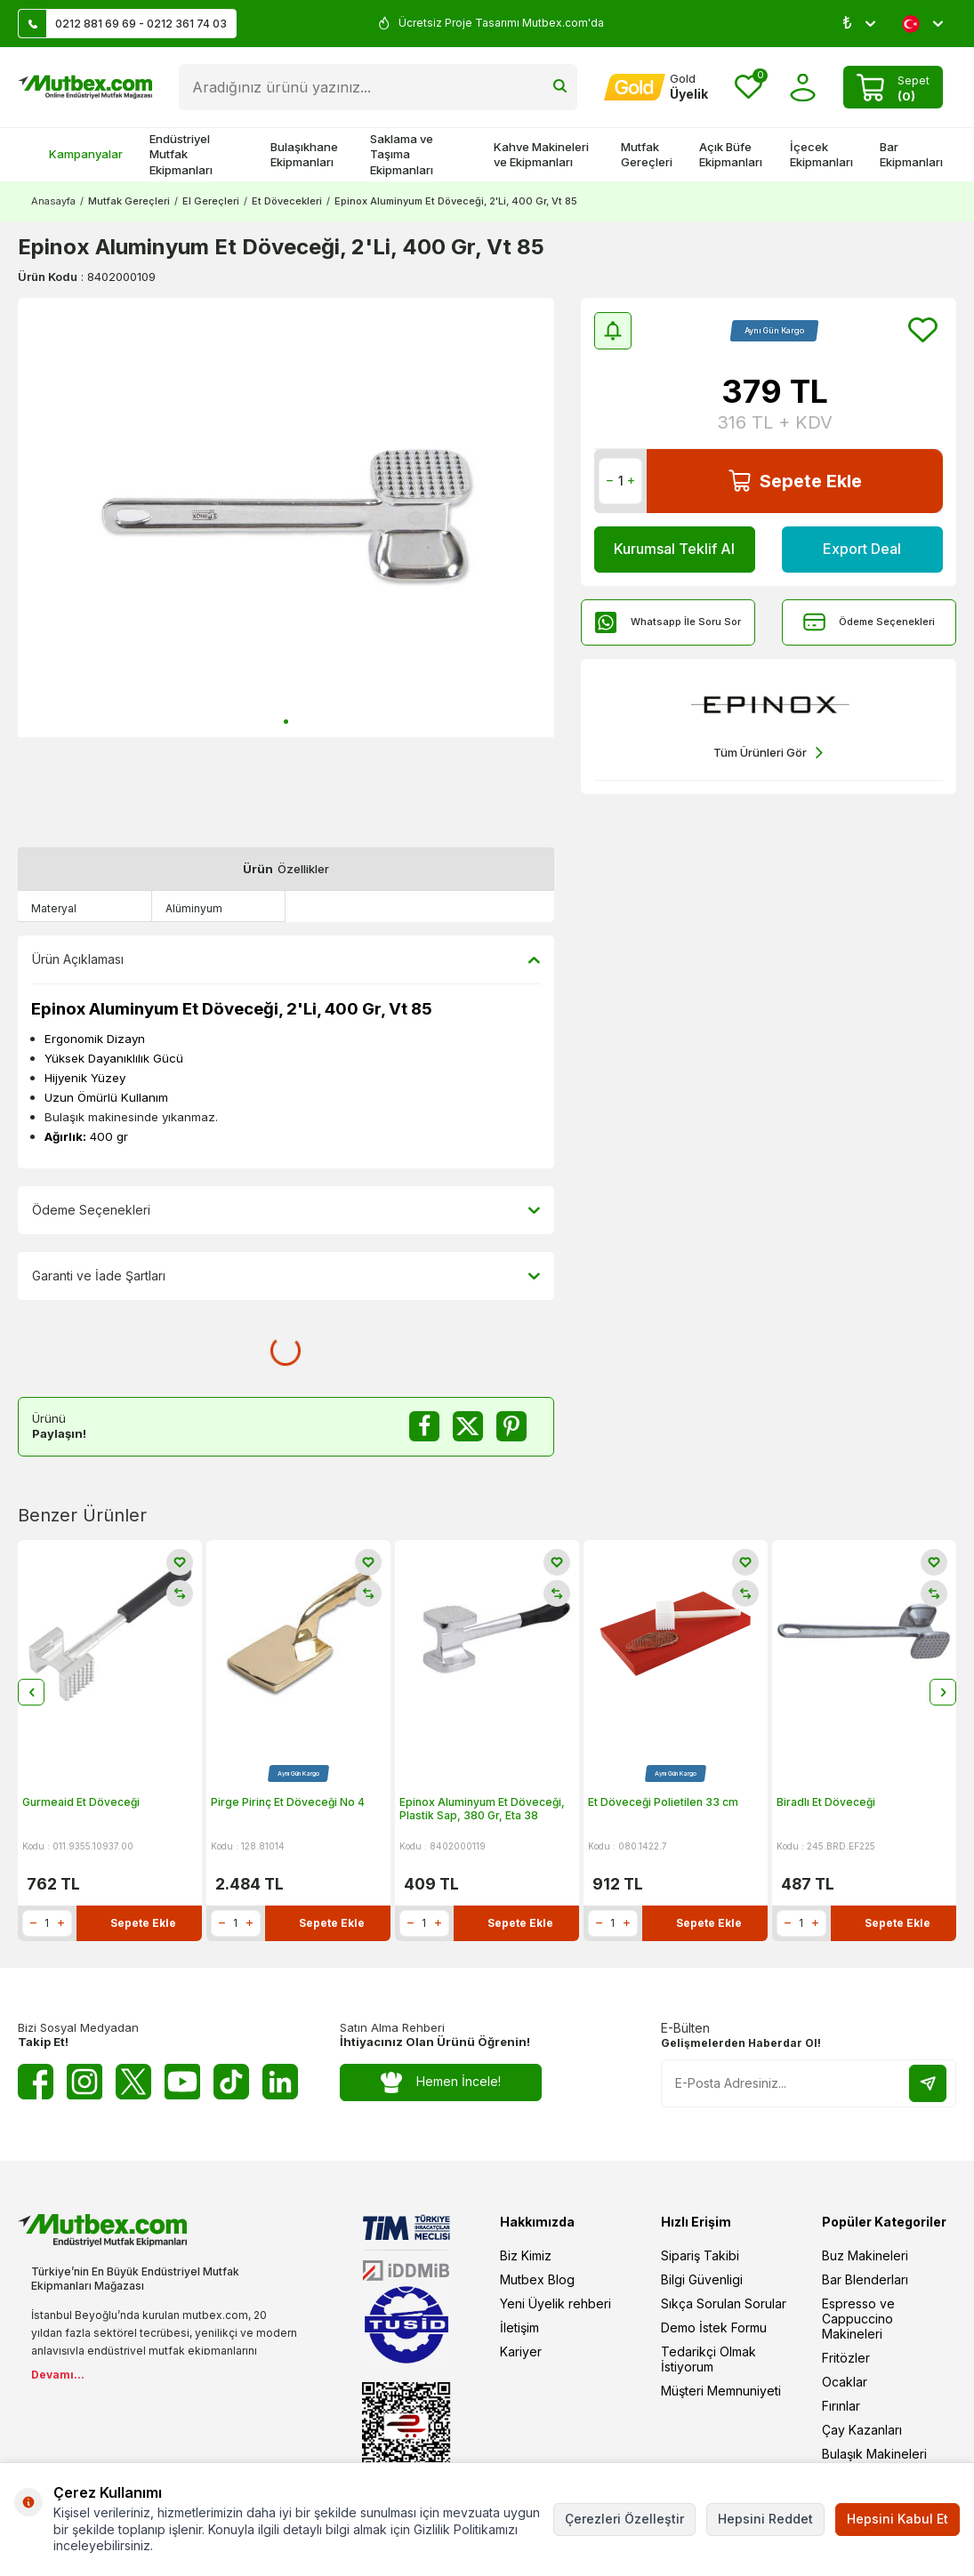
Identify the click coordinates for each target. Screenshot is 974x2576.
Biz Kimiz (525, 2255)
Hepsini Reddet (765, 2518)
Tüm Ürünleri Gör (768, 752)
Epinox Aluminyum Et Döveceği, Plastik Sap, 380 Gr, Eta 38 (482, 1809)
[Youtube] (182, 2081)
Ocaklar (844, 2381)
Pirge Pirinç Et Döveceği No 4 (288, 1802)
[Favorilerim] (748, 87)
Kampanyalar (77, 154)
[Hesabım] (656, 87)
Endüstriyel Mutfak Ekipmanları (181, 154)
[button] (286, 721)
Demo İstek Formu (714, 2327)
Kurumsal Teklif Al (674, 549)
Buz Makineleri (865, 2255)
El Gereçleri (210, 201)
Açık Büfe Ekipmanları (730, 154)
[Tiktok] (231, 2081)
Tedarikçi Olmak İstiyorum (708, 2359)
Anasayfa (53, 201)
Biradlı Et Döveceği (826, 1802)
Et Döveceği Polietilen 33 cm (663, 1802)
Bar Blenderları (865, 2279)
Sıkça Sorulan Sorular (723, 2303)
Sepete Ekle (795, 480)
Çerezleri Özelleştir (624, 2518)
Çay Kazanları (862, 2429)
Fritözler (846, 2357)
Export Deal (862, 549)
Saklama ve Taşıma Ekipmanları (401, 154)
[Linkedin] (280, 2081)
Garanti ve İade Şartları (286, 1276)
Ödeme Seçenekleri (869, 622)
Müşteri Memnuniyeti (721, 2390)
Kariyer (521, 2351)
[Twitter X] (133, 2081)
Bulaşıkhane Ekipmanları (304, 154)
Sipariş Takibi (700, 2255)
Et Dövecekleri (287, 201)
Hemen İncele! (441, 2082)
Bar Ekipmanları (911, 154)
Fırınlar (841, 2405)
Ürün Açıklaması (286, 959)
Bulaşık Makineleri (874, 2453)
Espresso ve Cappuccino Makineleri (858, 2318)
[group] (286, 517)
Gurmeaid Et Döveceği (81, 1802)
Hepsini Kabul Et (897, 2518)
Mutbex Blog (537, 2279)
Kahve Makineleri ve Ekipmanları (541, 154)
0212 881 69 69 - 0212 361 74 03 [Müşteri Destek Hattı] (123, 23)
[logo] (85, 87)
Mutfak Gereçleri (646, 154)
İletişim (519, 2327)
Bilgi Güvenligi (702, 2279)
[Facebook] (35, 2081)
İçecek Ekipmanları (821, 154)
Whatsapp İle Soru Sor (668, 622)
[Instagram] (84, 2081)
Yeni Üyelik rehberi (555, 2303)
